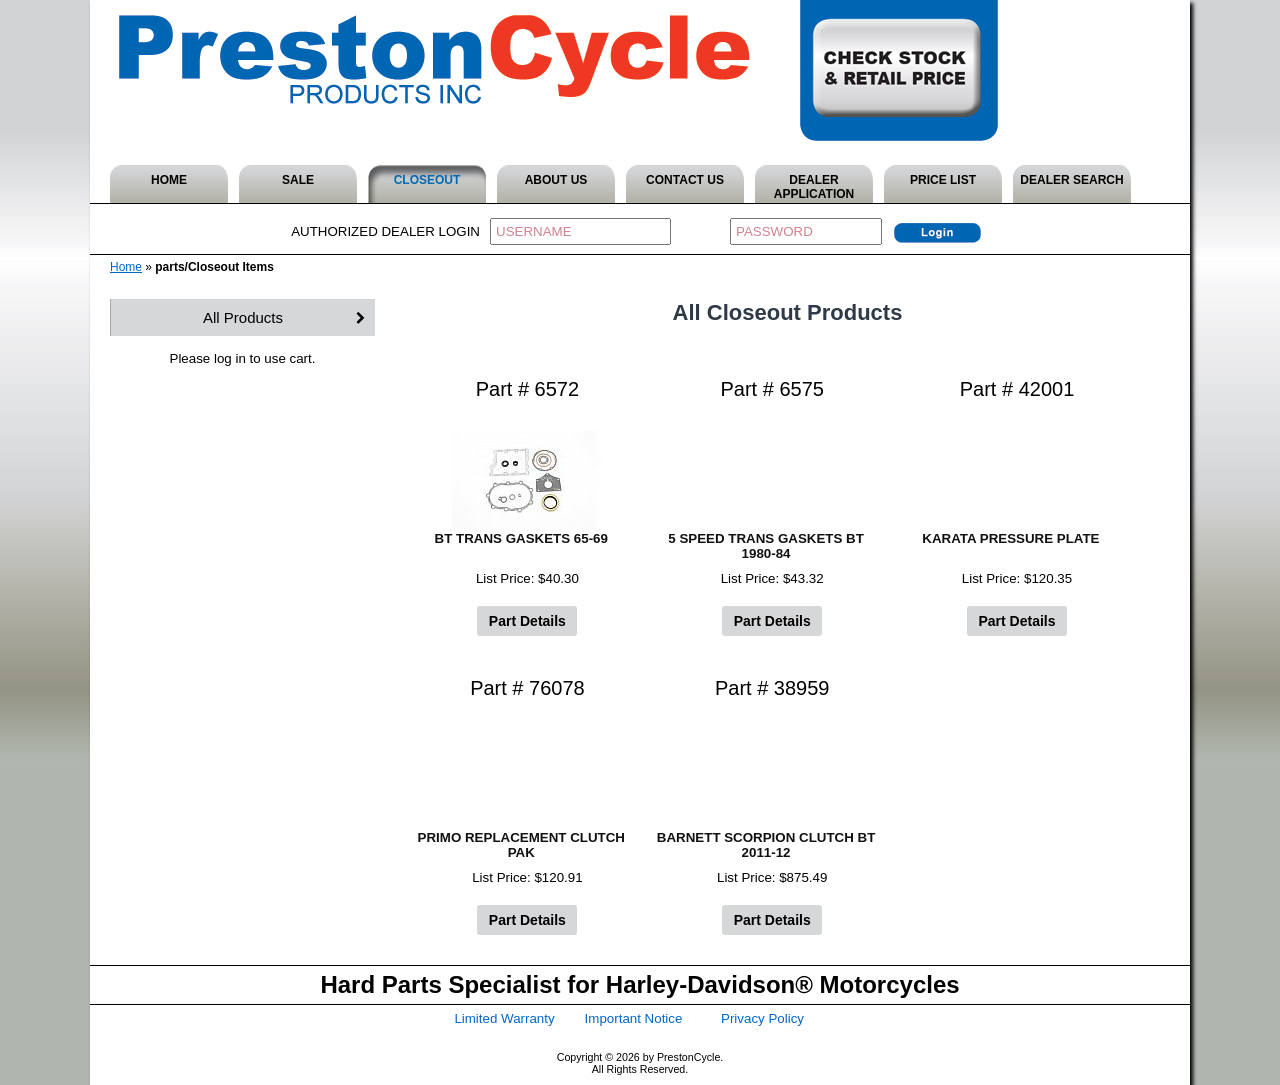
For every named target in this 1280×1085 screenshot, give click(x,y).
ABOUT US (556, 180)
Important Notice (634, 1018)
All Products (243, 317)
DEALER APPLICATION (814, 187)
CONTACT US (685, 180)
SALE (298, 180)
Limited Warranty (504, 1018)
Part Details (527, 621)
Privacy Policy (762, 1018)
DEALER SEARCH (1071, 180)
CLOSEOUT (427, 180)
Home (126, 267)
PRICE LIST (943, 180)
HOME (169, 180)
